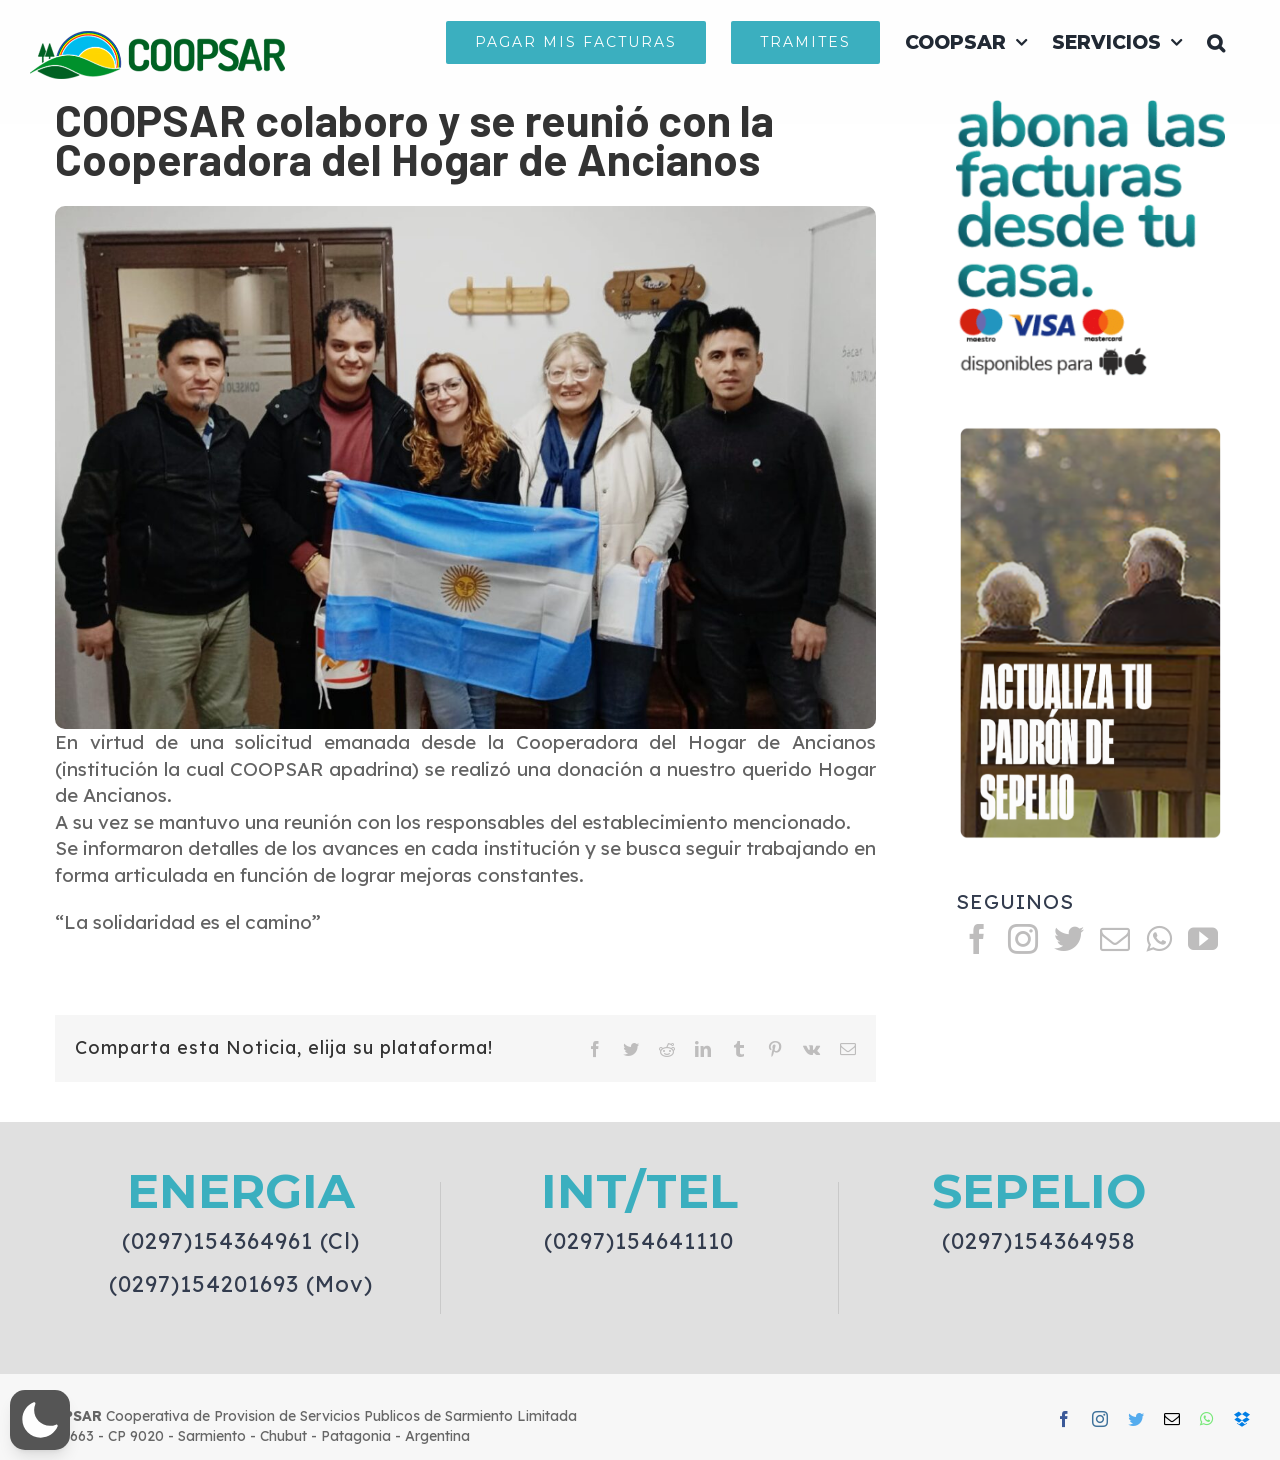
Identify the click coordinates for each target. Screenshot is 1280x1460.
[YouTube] (1203, 939)
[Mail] (1115, 939)
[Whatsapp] (1159, 939)
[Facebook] (977, 939)
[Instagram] (1023, 939)
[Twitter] (1069, 939)
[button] (1216, 42)
